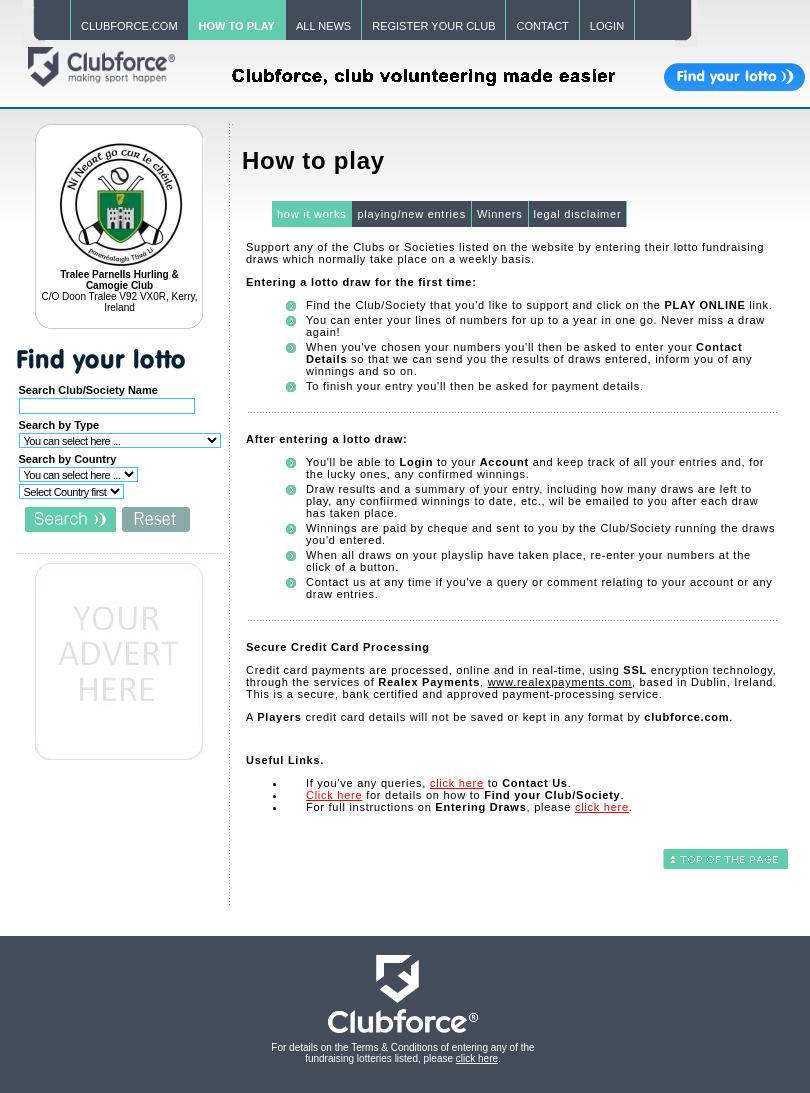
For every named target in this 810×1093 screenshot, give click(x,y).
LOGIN (607, 26)
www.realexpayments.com (560, 682)
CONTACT (542, 26)
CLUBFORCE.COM (129, 26)
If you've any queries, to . (439, 783)
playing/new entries (411, 214)
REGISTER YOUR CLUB (433, 26)
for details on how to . (465, 795)
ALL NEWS (323, 26)
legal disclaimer (578, 214)
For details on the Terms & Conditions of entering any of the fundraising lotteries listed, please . (402, 1053)
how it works (312, 214)
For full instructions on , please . (469, 807)
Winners (500, 214)
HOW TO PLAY (237, 26)
